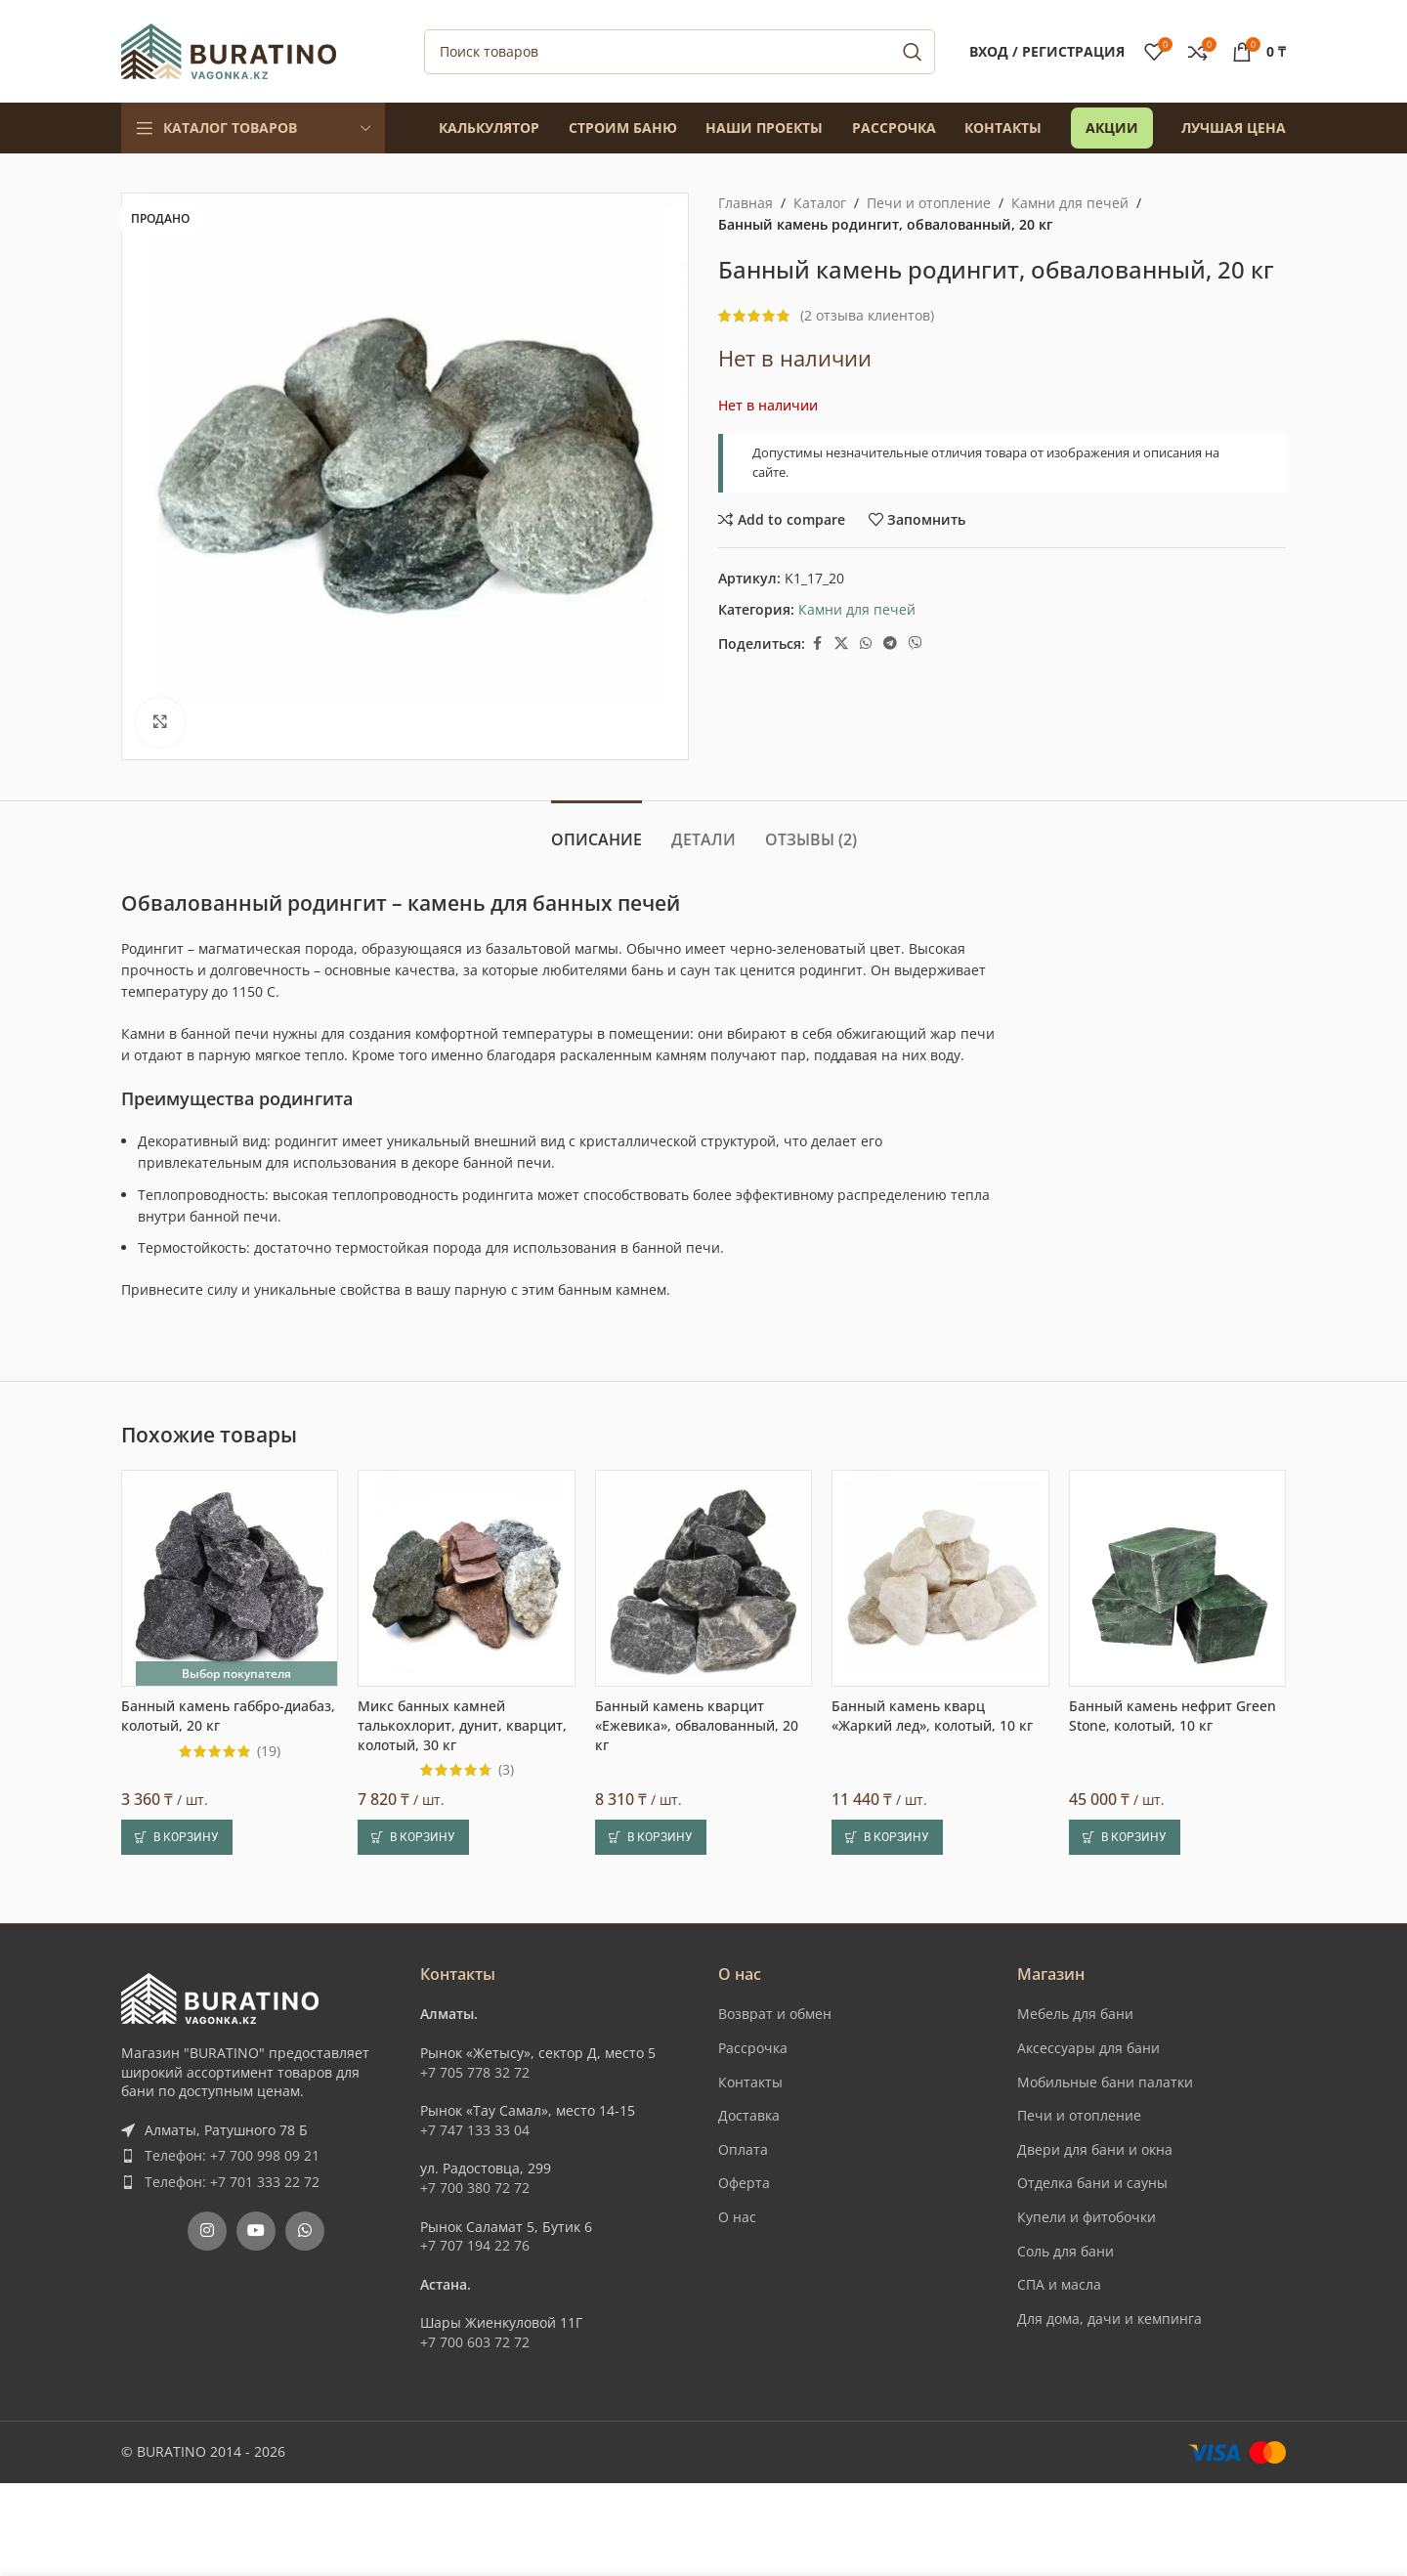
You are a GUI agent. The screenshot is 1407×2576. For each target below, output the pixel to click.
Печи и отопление (929, 202)
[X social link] (841, 643)
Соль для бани (1065, 2251)
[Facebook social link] (817, 643)
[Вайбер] (915, 643)
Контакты (750, 2082)
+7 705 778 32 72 (475, 2072)
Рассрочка (753, 2048)
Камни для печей (1070, 202)
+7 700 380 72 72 (475, 2187)
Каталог (819, 202)
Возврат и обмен (774, 2013)
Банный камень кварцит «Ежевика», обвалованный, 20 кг (696, 1724)
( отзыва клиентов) (867, 315)
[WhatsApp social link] (865, 643)
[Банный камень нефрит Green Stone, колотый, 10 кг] (1177, 1578)
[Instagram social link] (207, 2231)
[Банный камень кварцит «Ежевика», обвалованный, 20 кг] (703, 1578)
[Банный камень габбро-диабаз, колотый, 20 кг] (229, 1578)
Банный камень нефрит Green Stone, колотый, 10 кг (1172, 1715)
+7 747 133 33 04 (475, 2130)
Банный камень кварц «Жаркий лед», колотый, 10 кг (932, 1715)
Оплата (743, 2149)
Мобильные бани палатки (1105, 2082)
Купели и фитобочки (1086, 2217)
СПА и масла (1059, 2284)
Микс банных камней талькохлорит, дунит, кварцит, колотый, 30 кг (462, 1724)
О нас (737, 2217)
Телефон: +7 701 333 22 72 (232, 2181)
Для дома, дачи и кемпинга (1109, 2318)
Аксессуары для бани (1088, 2048)
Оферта (744, 2182)
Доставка (749, 2115)
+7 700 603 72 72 (475, 2342)
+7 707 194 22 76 (475, 2245)
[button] (177, 1837)
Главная (745, 202)
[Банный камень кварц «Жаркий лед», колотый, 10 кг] (939, 1578)
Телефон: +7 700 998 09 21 (232, 2155)
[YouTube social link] (256, 2231)
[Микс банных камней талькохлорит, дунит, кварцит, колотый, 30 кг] (466, 1578)
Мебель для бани (1075, 2013)
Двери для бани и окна (1094, 2149)
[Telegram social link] (890, 643)
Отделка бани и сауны (1092, 2182)
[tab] (596, 830)
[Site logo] (228, 49)
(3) (506, 1770)
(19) (268, 1751)
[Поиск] (679, 51)
